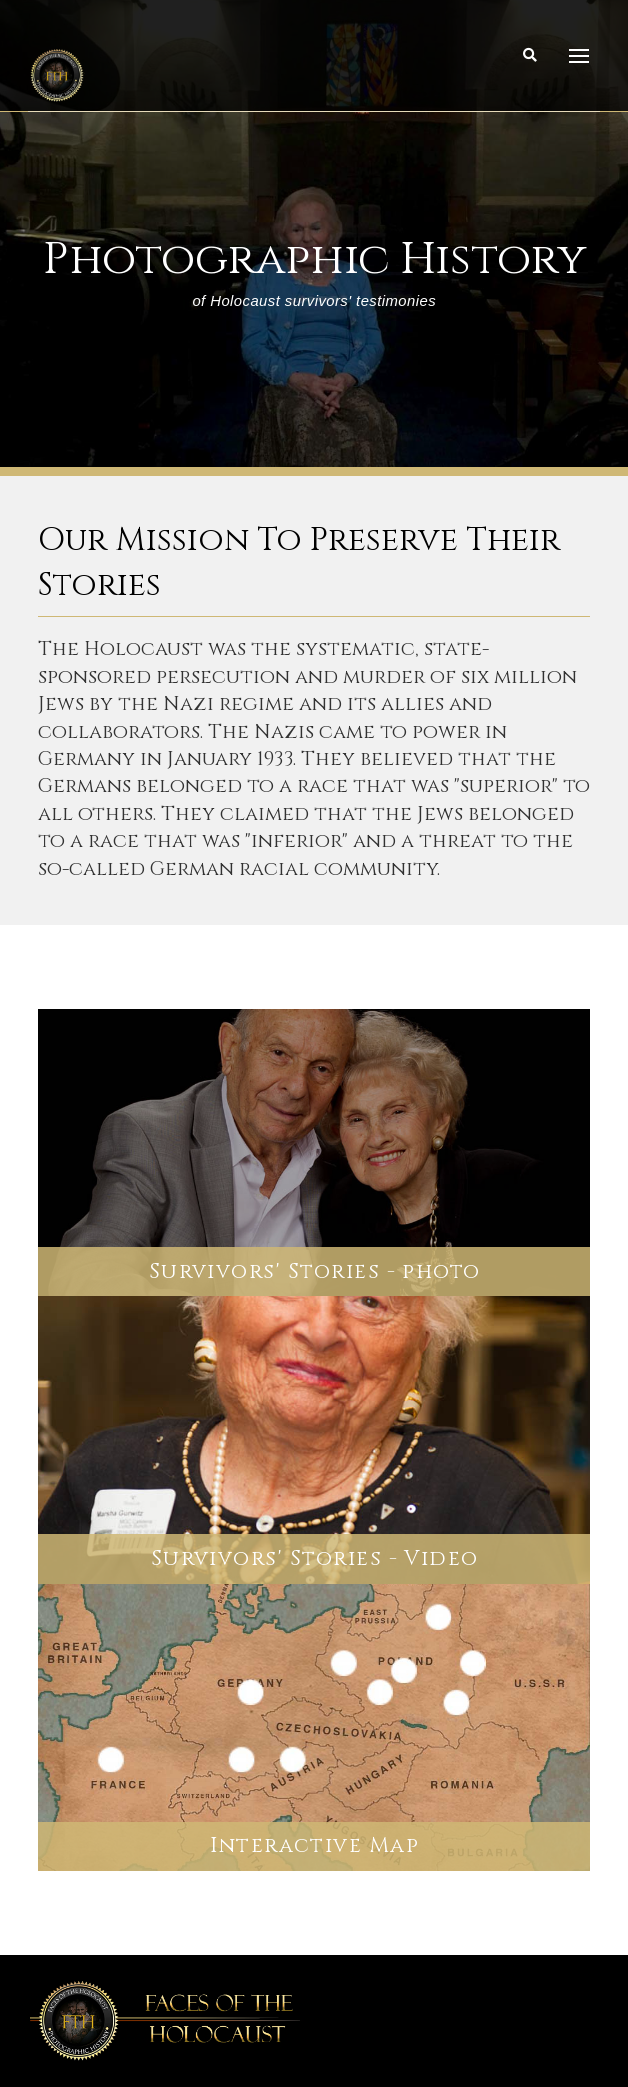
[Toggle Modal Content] (530, 56)
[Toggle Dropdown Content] (579, 56)
